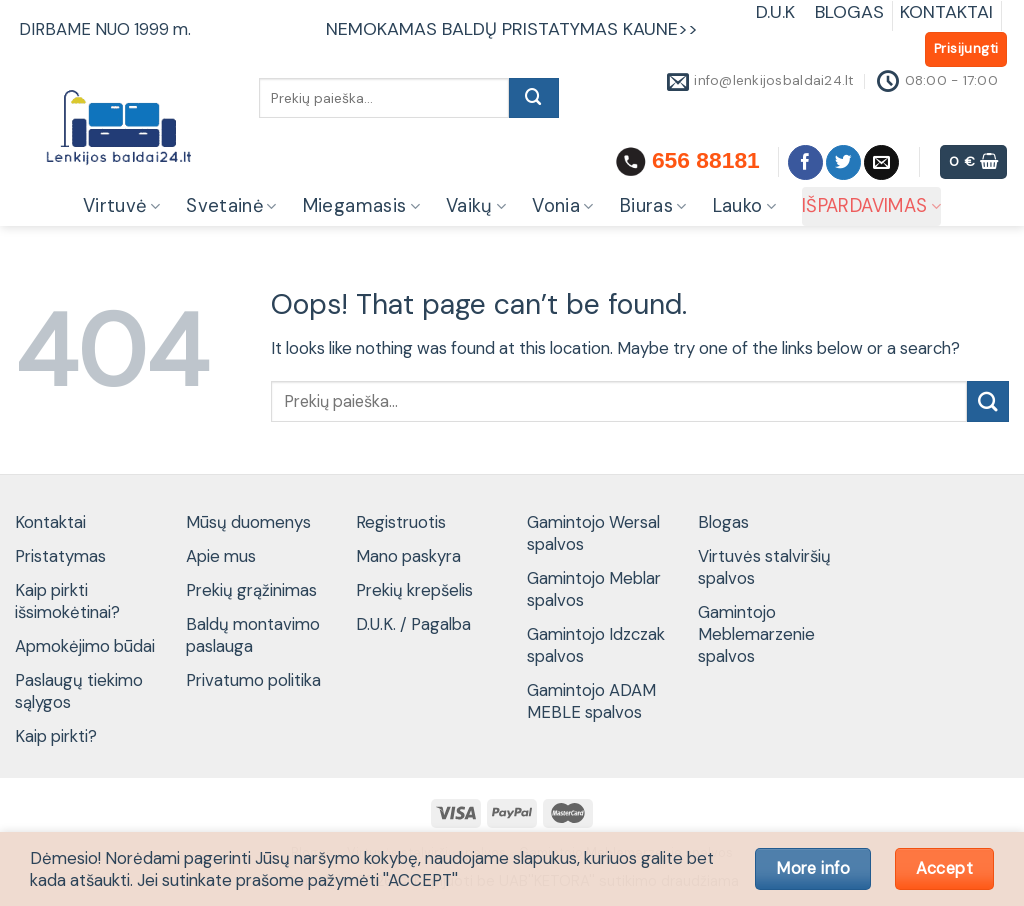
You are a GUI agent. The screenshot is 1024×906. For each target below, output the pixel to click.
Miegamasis (361, 206)
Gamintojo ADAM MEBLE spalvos (591, 701)
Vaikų (476, 206)
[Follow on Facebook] (805, 162)
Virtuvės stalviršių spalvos (764, 567)
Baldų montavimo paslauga (253, 635)
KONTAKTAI (946, 12)
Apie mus (221, 556)
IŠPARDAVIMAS (871, 206)
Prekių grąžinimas (251, 590)
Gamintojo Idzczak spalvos (596, 645)
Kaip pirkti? (56, 736)
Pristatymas (60, 556)
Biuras (653, 206)
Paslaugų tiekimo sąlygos (79, 691)
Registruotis (401, 522)
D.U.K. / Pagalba (413, 624)
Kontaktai (50, 522)
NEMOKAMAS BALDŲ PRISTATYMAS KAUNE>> (512, 29)
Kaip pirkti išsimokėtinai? (67, 601)
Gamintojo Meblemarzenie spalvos (756, 634)
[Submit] (534, 98)
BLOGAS (849, 12)
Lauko (744, 206)
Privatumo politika (253, 680)
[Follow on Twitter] (843, 162)
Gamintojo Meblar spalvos (594, 589)
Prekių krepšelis (414, 590)
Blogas (723, 522)
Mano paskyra (408, 556)
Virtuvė (121, 206)
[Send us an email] (881, 162)
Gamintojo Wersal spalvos (593, 533)
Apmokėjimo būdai (85, 646)
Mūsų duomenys (248, 522)
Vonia (562, 206)
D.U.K (778, 12)
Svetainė (231, 206)
